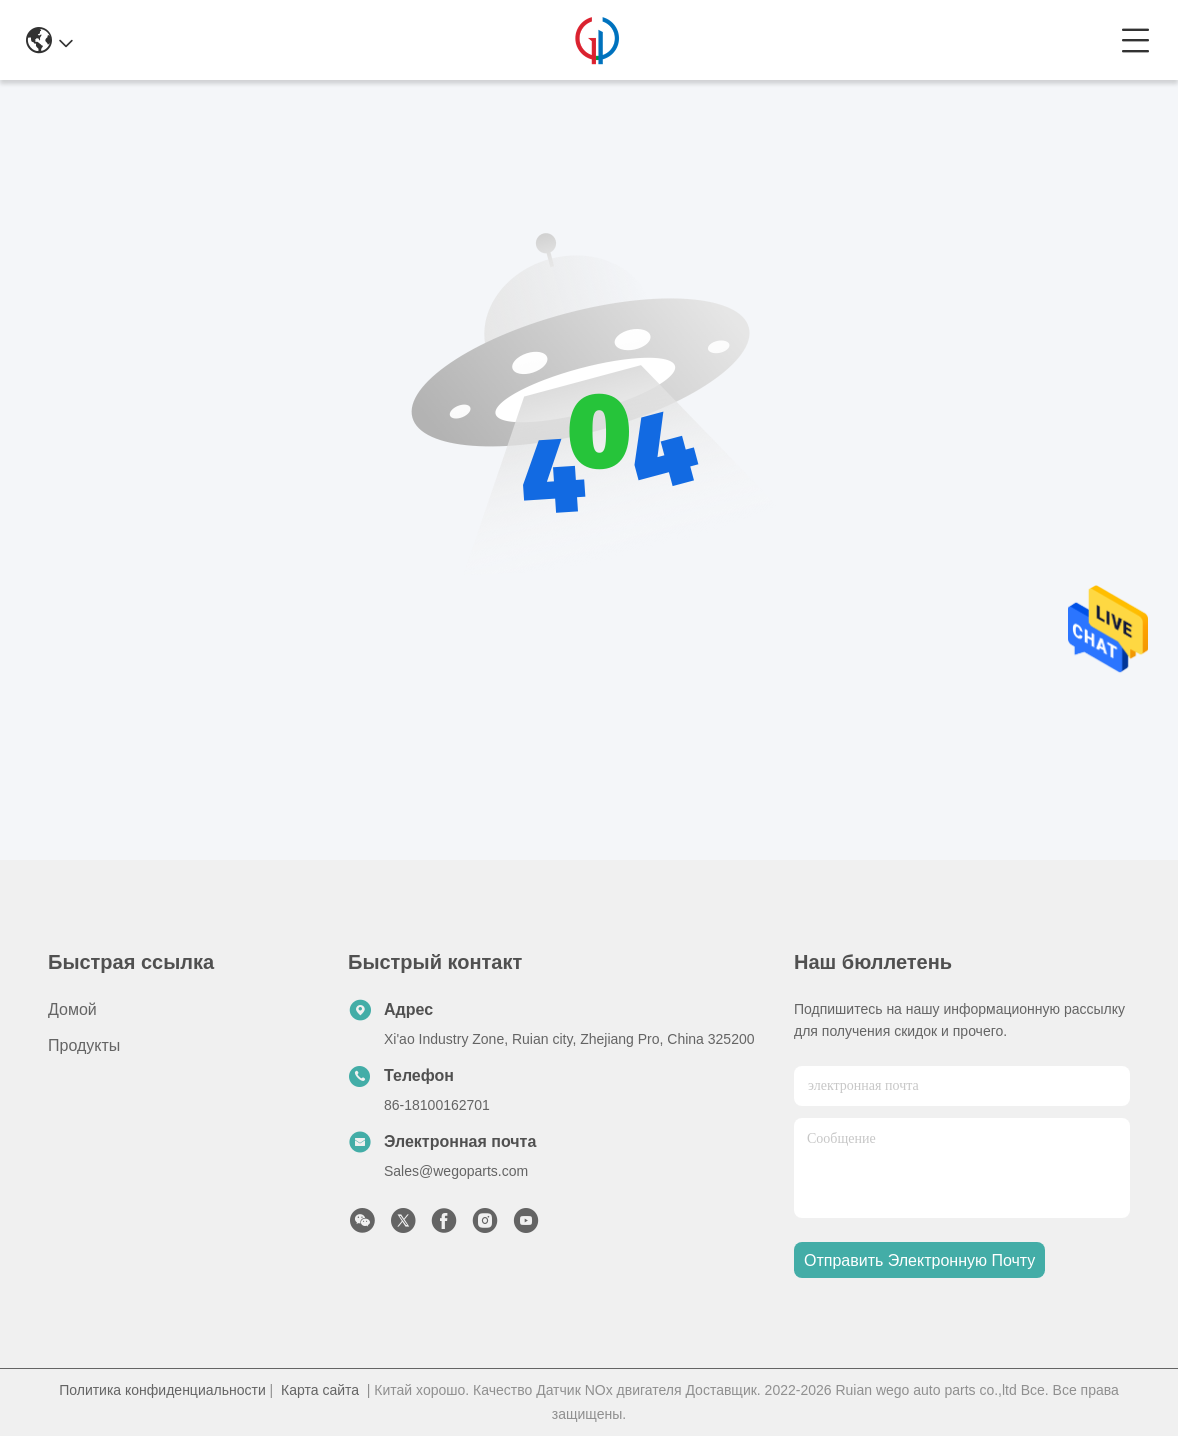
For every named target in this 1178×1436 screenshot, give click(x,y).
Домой (72, 1009)
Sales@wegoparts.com (456, 1171)
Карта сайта (320, 1390)
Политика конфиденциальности (162, 1390)
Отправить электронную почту (919, 1260)
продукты (84, 1045)
